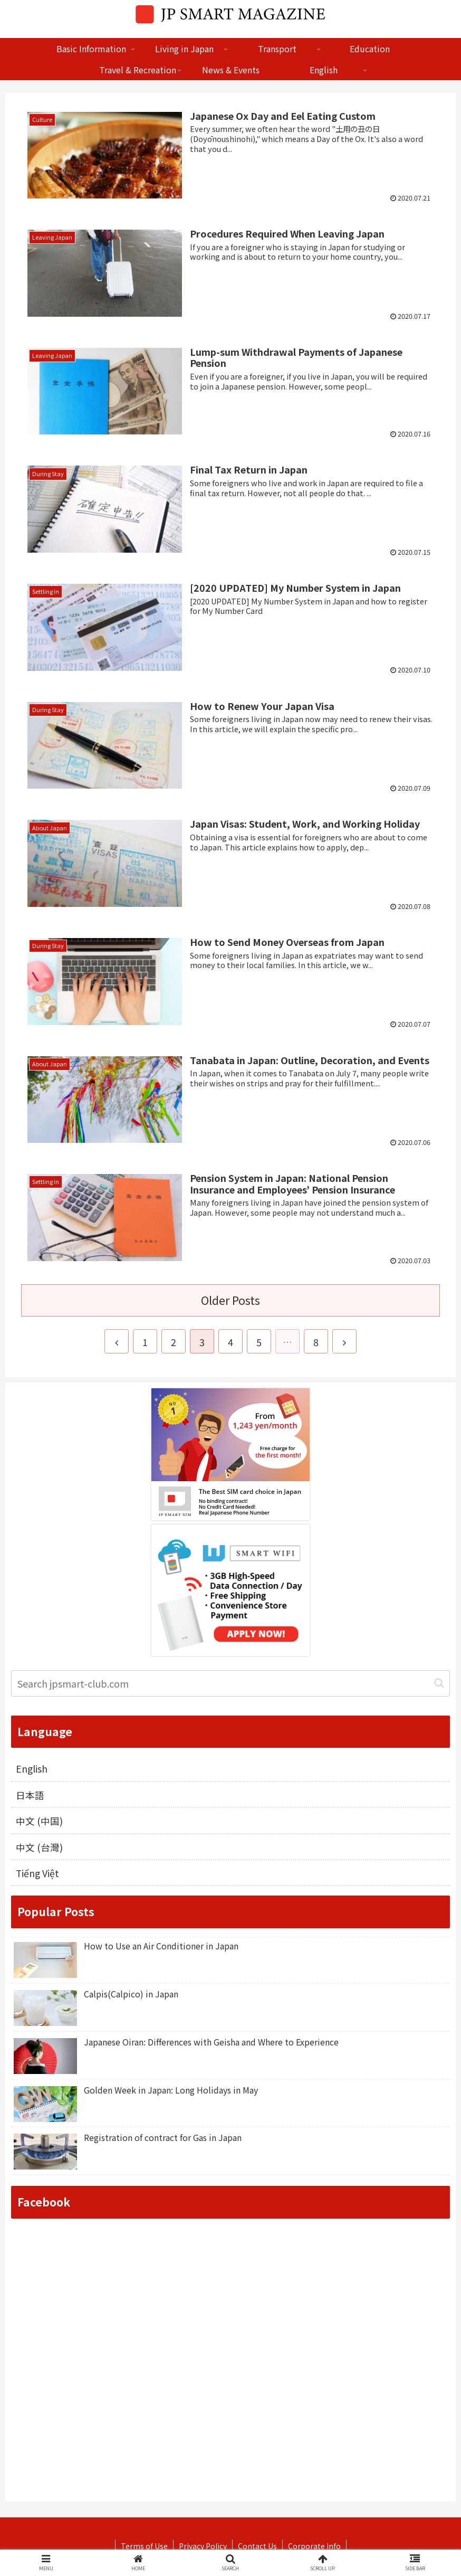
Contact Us (257, 2547)
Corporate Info (314, 2547)
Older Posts (230, 1300)
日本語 (30, 1795)
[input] (230, 1683)
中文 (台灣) (39, 1848)
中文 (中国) (39, 1822)
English (32, 1769)
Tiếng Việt (38, 1874)
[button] (439, 1683)
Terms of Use (144, 2547)
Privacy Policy (203, 2547)
